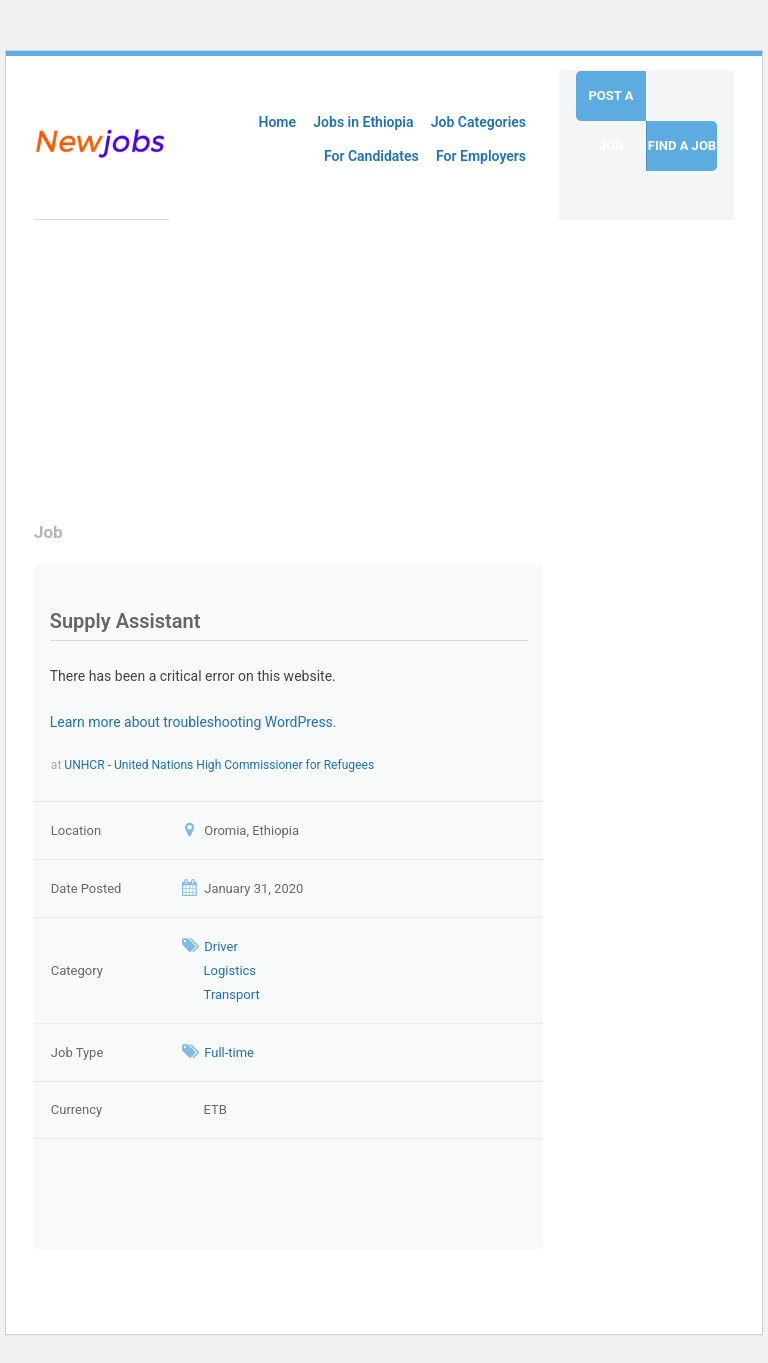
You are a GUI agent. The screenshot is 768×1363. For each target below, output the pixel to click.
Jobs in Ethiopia (363, 122)
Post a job (610, 104)
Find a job (682, 145)
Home (278, 122)
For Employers (481, 156)
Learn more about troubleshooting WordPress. (193, 722)
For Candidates (371, 156)
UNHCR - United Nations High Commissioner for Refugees (219, 765)
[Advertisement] (296, 360)
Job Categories (478, 122)
